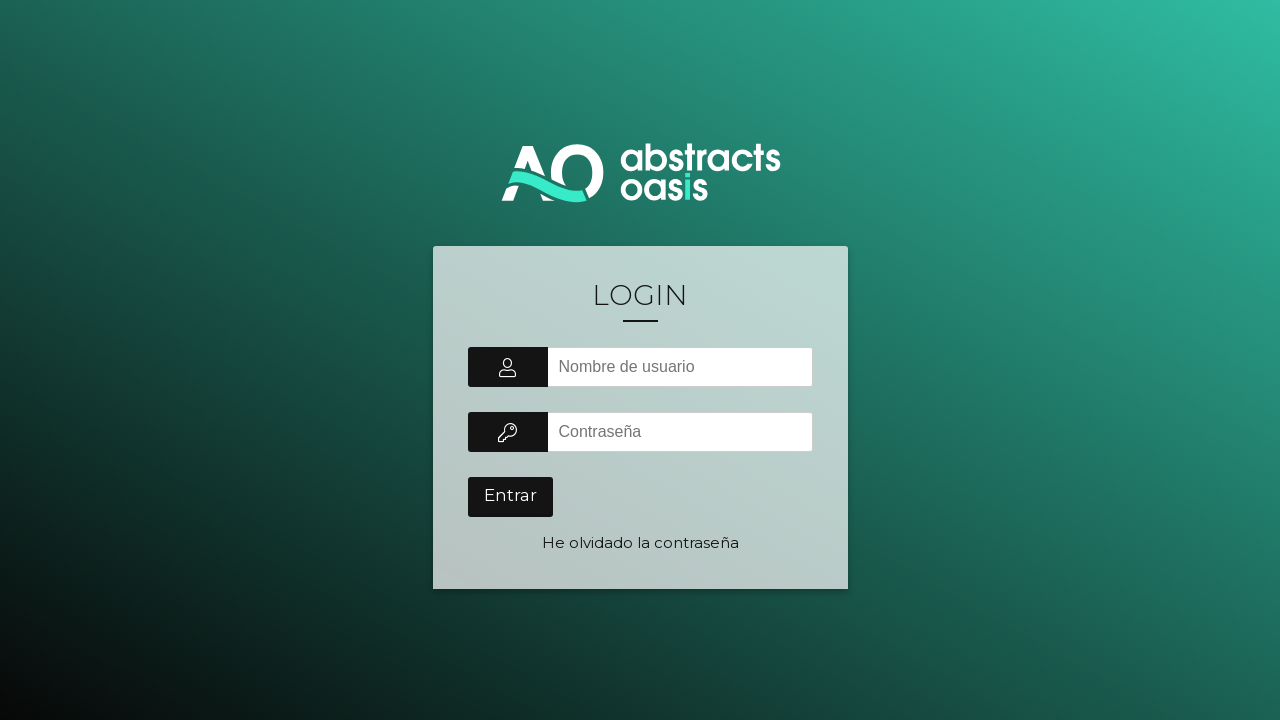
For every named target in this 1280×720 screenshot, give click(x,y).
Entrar (510, 495)
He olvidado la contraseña (640, 542)
